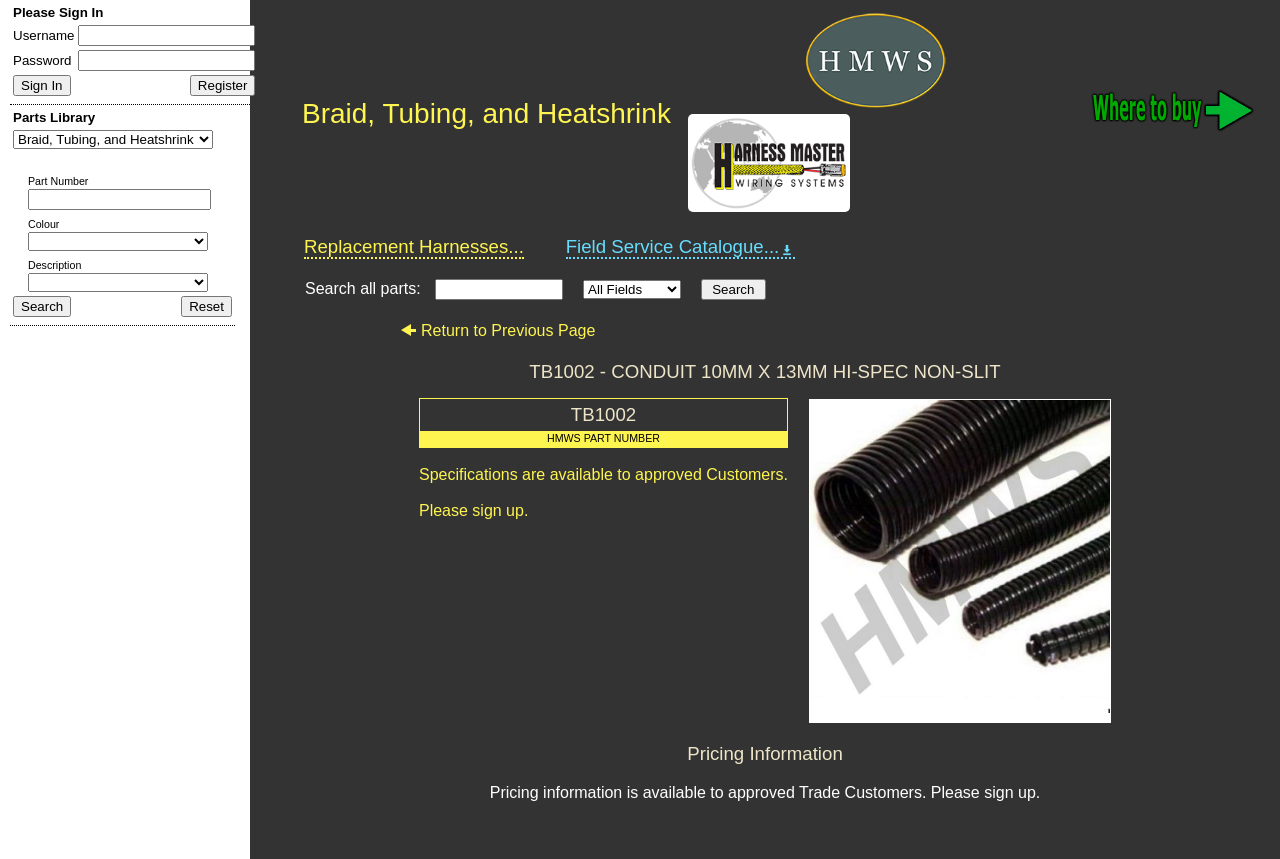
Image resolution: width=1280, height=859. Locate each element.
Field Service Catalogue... (681, 247)
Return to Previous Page (497, 330)
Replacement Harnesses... (414, 246)
